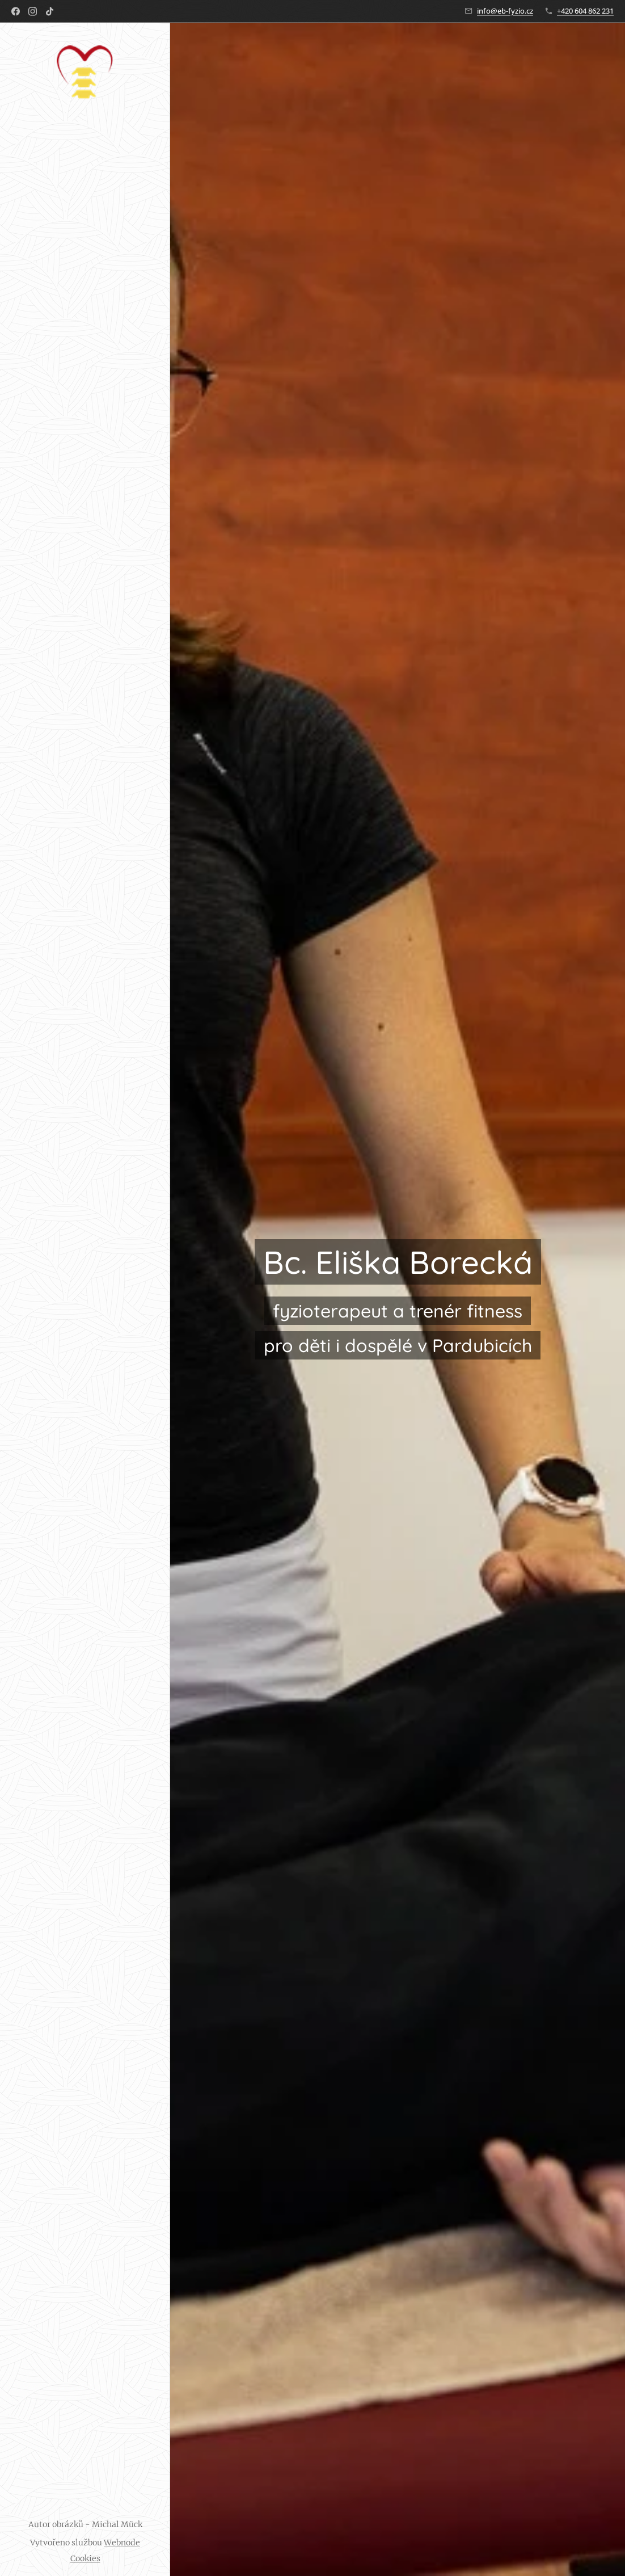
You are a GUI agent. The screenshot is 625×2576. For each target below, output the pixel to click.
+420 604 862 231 (585, 11)
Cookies (85, 2558)
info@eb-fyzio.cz (505, 11)
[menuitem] (85, 1255)
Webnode (122, 2542)
